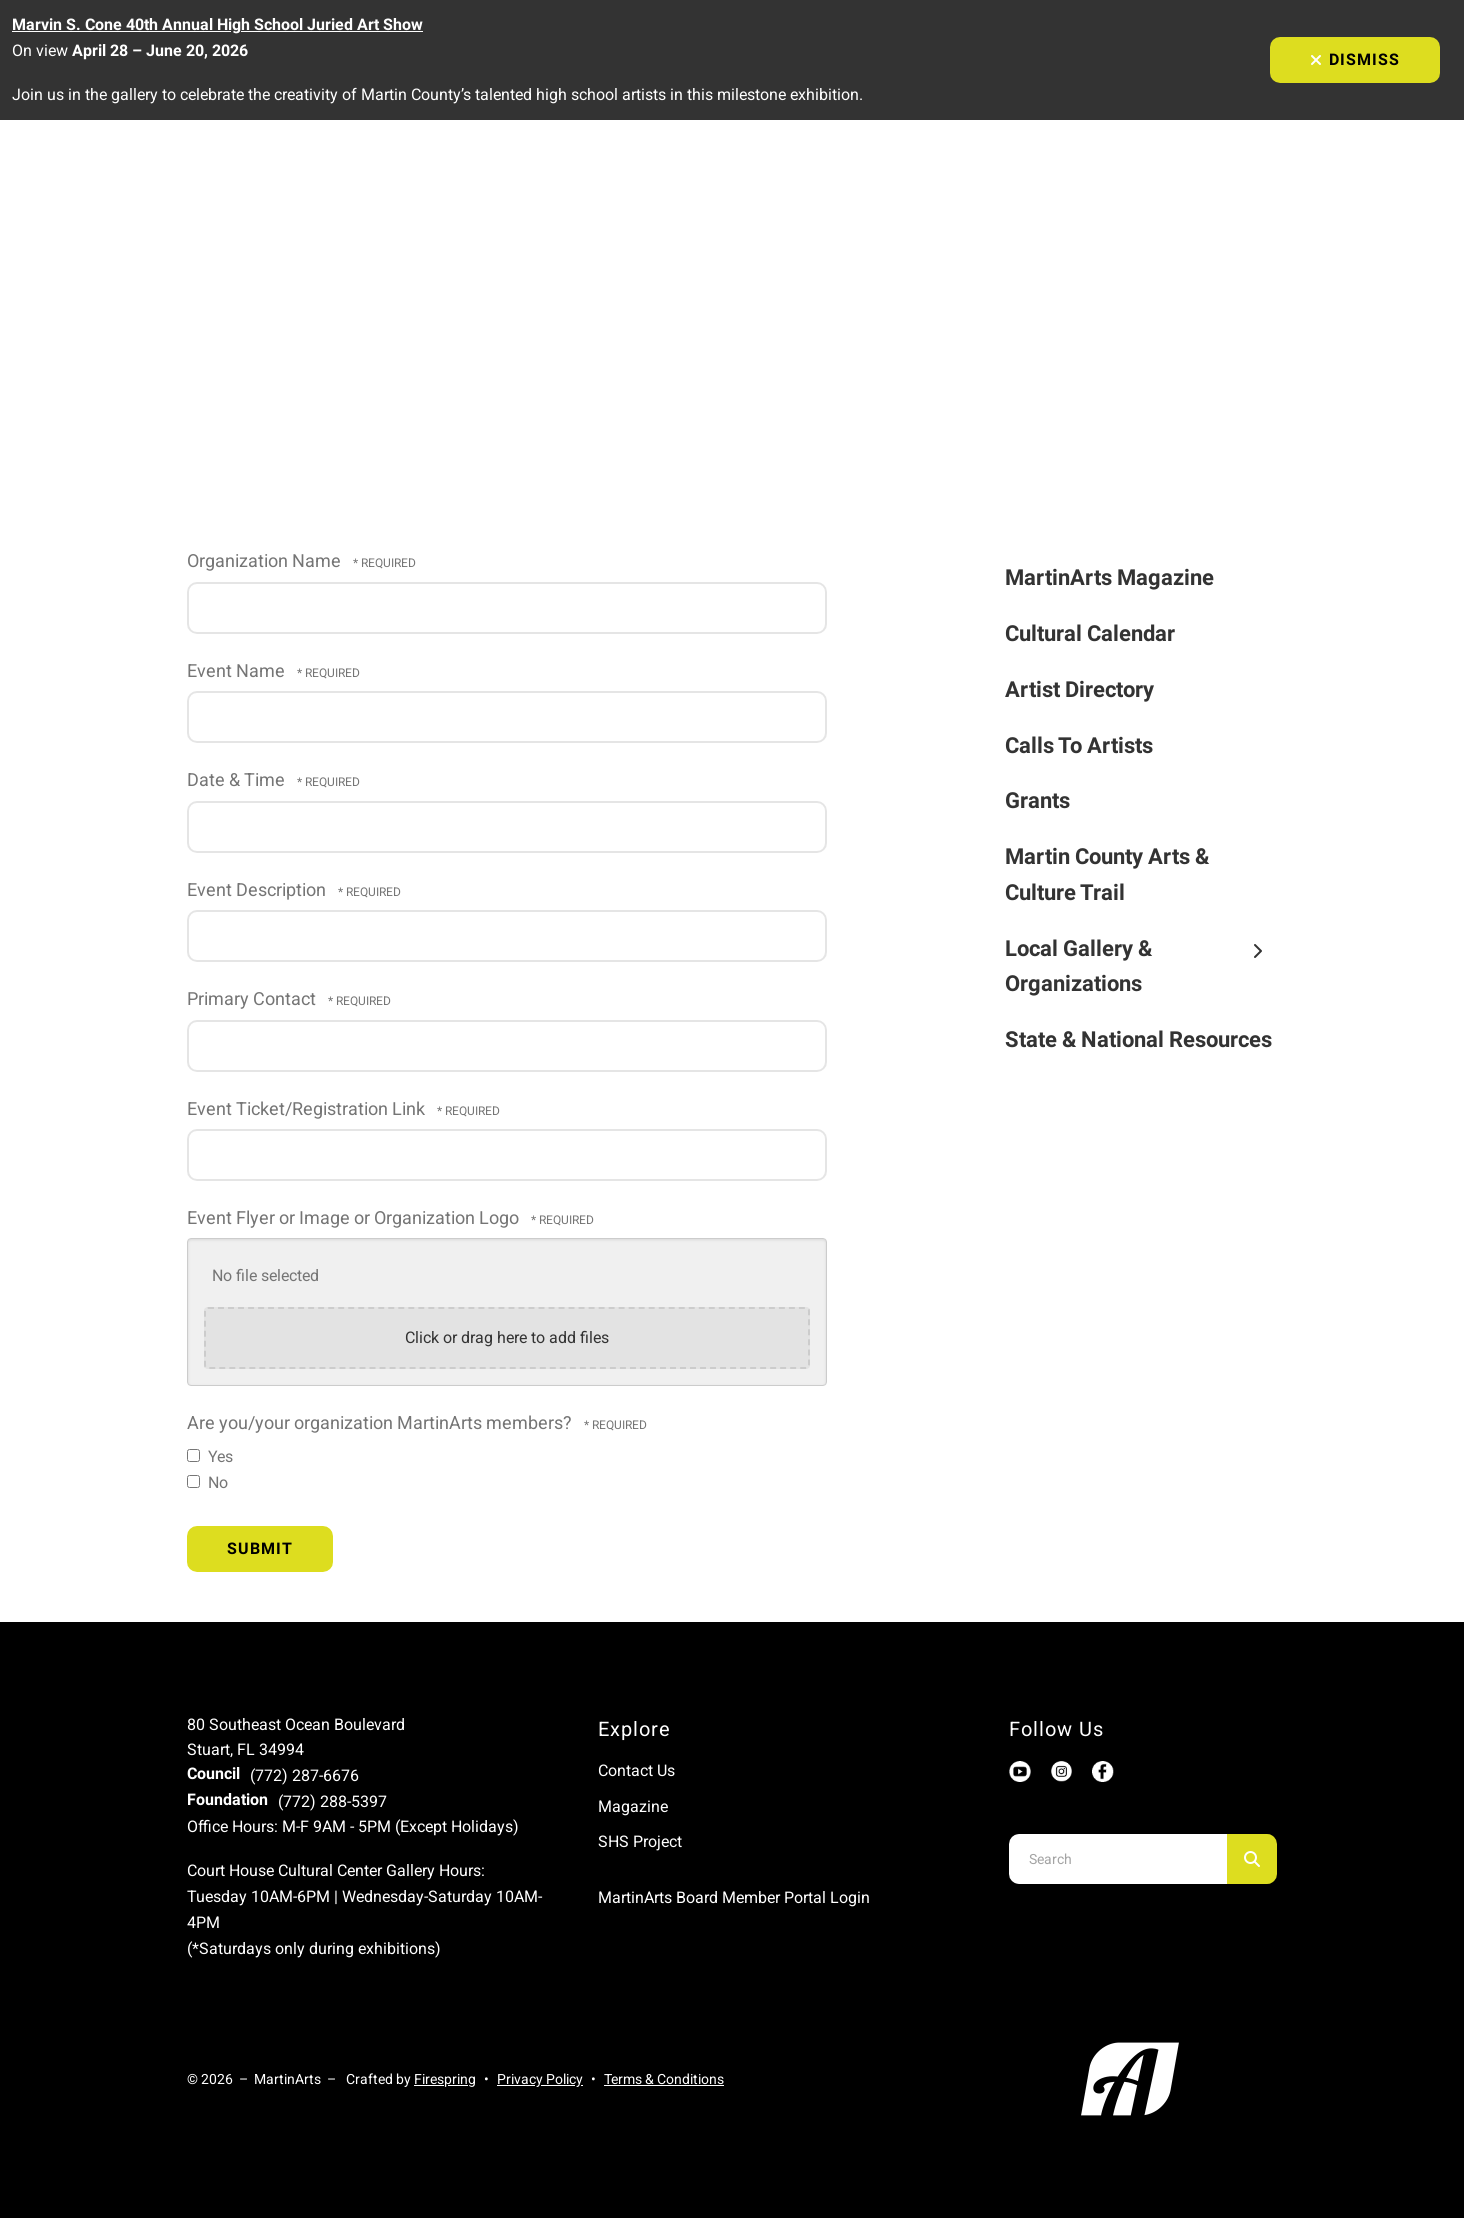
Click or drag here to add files (507, 1337)
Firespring (445, 2079)
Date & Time (238, 780)
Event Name (238, 671)
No (207, 1482)
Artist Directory (1079, 689)
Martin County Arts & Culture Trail (1107, 874)
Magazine (633, 1806)
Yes (210, 1456)
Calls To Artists (1079, 745)
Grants (1037, 800)
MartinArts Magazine (1109, 577)
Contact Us (636, 1770)
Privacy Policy (540, 2079)
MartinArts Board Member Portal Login (734, 1897)
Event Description (258, 890)
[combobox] (1118, 1859)
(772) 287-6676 (304, 1775)
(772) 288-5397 (332, 1801)
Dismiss (1355, 59)
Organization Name (266, 561)
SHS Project (640, 1841)
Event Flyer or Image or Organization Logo (355, 1218)
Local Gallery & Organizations (1141, 966)
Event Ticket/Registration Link (308, 1109)
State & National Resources (1138, 1039)
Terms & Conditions (664, 2079)
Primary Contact (253, 999)
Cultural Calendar (1090, 633)
